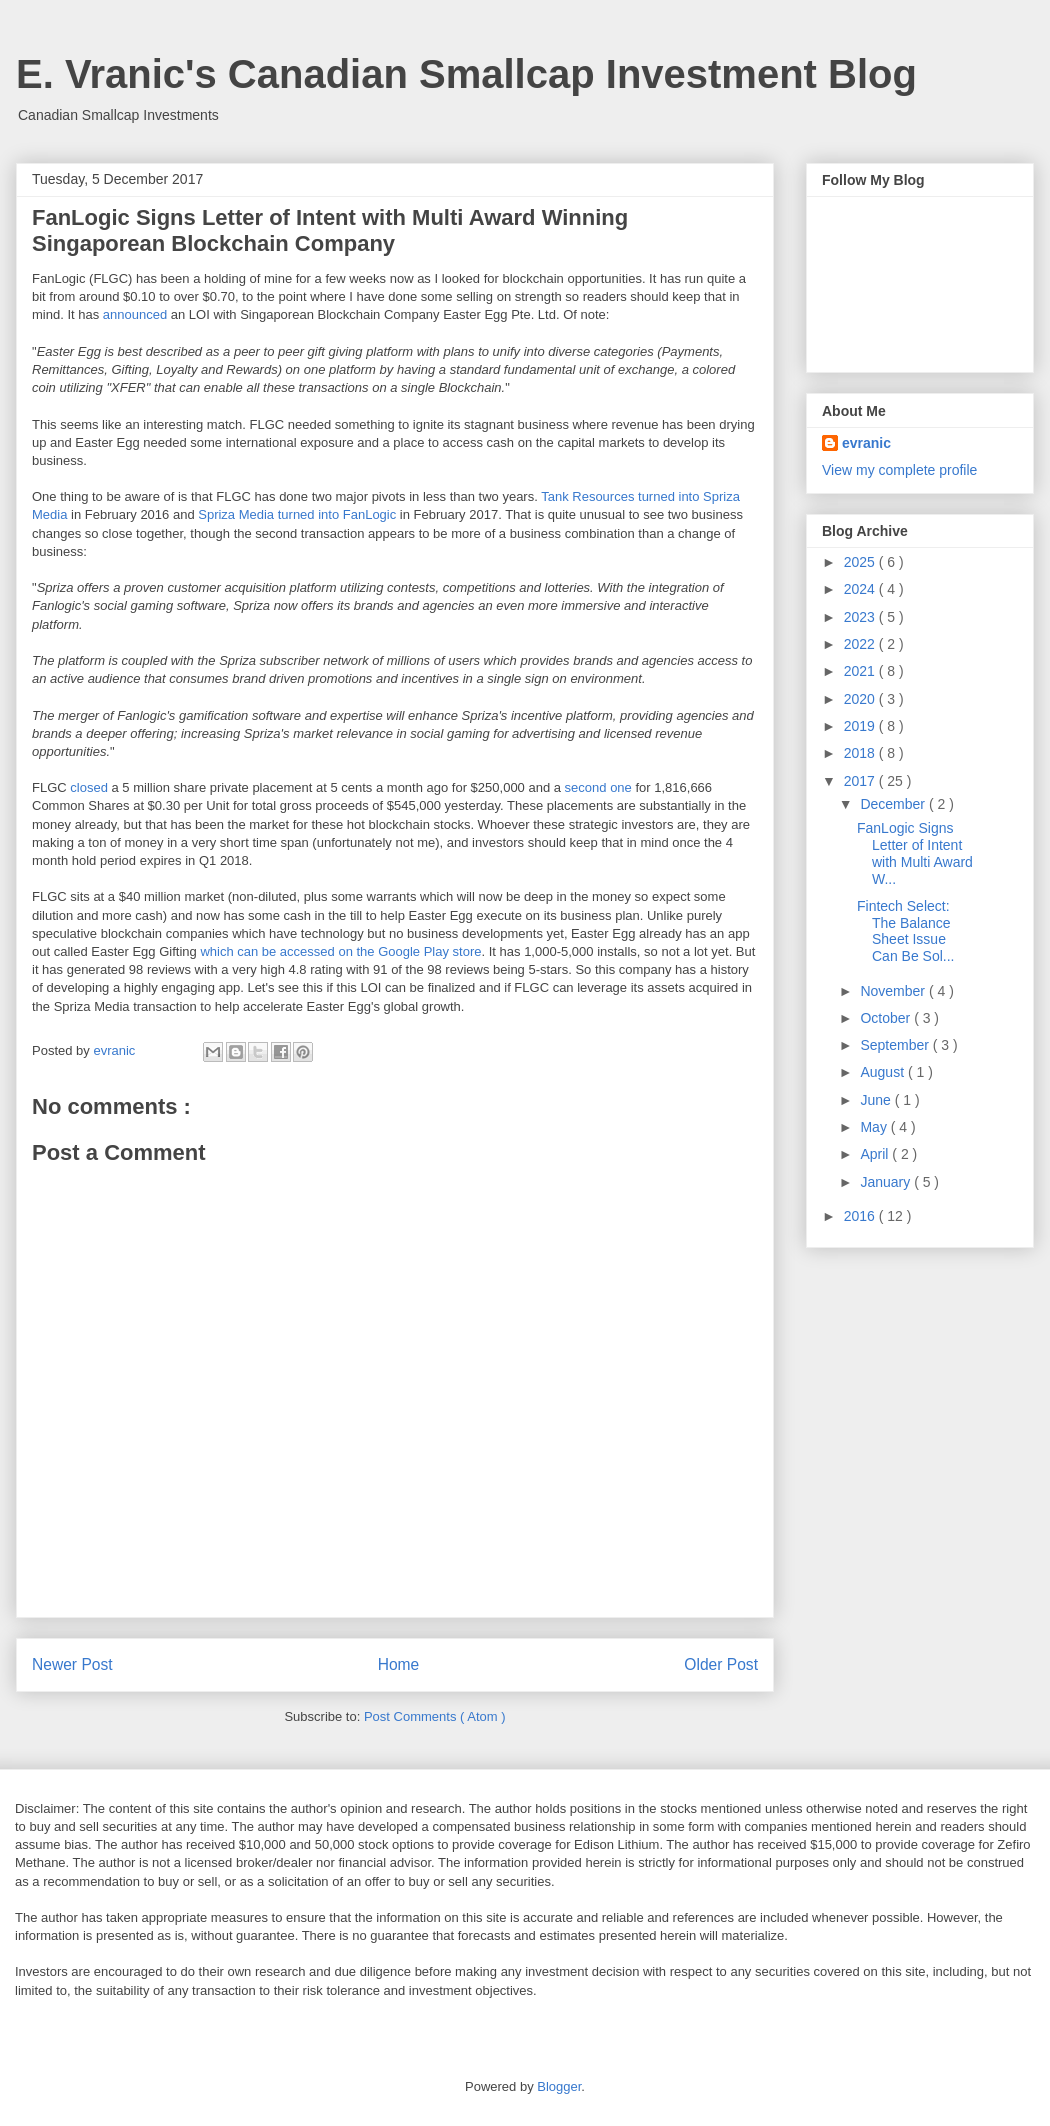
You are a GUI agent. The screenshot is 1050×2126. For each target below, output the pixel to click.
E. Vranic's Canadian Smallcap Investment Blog (466, 74)
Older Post (721, 1664)
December (894, 804)
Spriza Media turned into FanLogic (297, 514)
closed (89, 787)
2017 (861, 781)
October (887, 1018)
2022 (861, 644)
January (887, 1182)
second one (598, 787)
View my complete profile (899, 470)
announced (135, 314)
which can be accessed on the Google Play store (340, 951)
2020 (861, 699)
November (894, 991)
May (875, 1127)
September (896, 1045)
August (883, 1072)
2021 (861, 671)
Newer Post (72, 1664)
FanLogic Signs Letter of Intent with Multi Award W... (915, 853)
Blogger (559, 2086)
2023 (861, 617)
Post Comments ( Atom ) (435, 1716)
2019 (861, 726)
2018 (861, 753)
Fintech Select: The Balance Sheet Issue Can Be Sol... (906, 931)
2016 (861, 1216)
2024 (861, 589)
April (876, 1154)
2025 (861, 562)
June (877, 1100)
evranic (866, 443)
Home (399, 1664)
